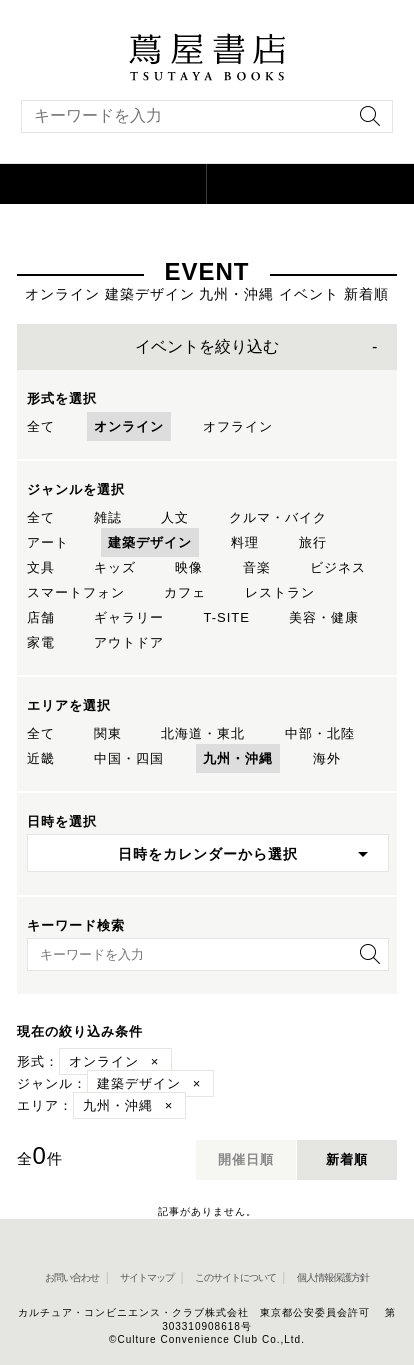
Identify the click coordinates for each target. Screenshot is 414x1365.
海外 (327, 758)
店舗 (41, 617)
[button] (103, 184)
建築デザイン (150, 542)
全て (41, 426)
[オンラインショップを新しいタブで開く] (310, 184)
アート (48, 542)
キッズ (115, 567)
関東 (108, 733)
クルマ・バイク (278, 517)
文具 (41, 567)
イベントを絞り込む (207, 346)
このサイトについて (235, 1277)
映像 (189, 567)
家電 (41, 642)
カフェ (185, 592)
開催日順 (246, 1159)
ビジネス (338, 567)
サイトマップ (147, 1277)
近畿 (41, 758)
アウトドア (129, 642)
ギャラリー (129, 617)
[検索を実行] (365, 122)
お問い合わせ (72, 1277)
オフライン (238, 426)
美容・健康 (324, 617)
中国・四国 (129, 758)
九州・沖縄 (238, 758)
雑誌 (108, 517)
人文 (175, 517)
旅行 (313, 542)
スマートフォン (76, 592)
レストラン (280, 592)
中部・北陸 (320, 733)
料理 (245, 542)
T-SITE (226, 617)
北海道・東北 (203, 733)
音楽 (257, 567)
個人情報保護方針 (333, 1277)
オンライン (129, 426)
